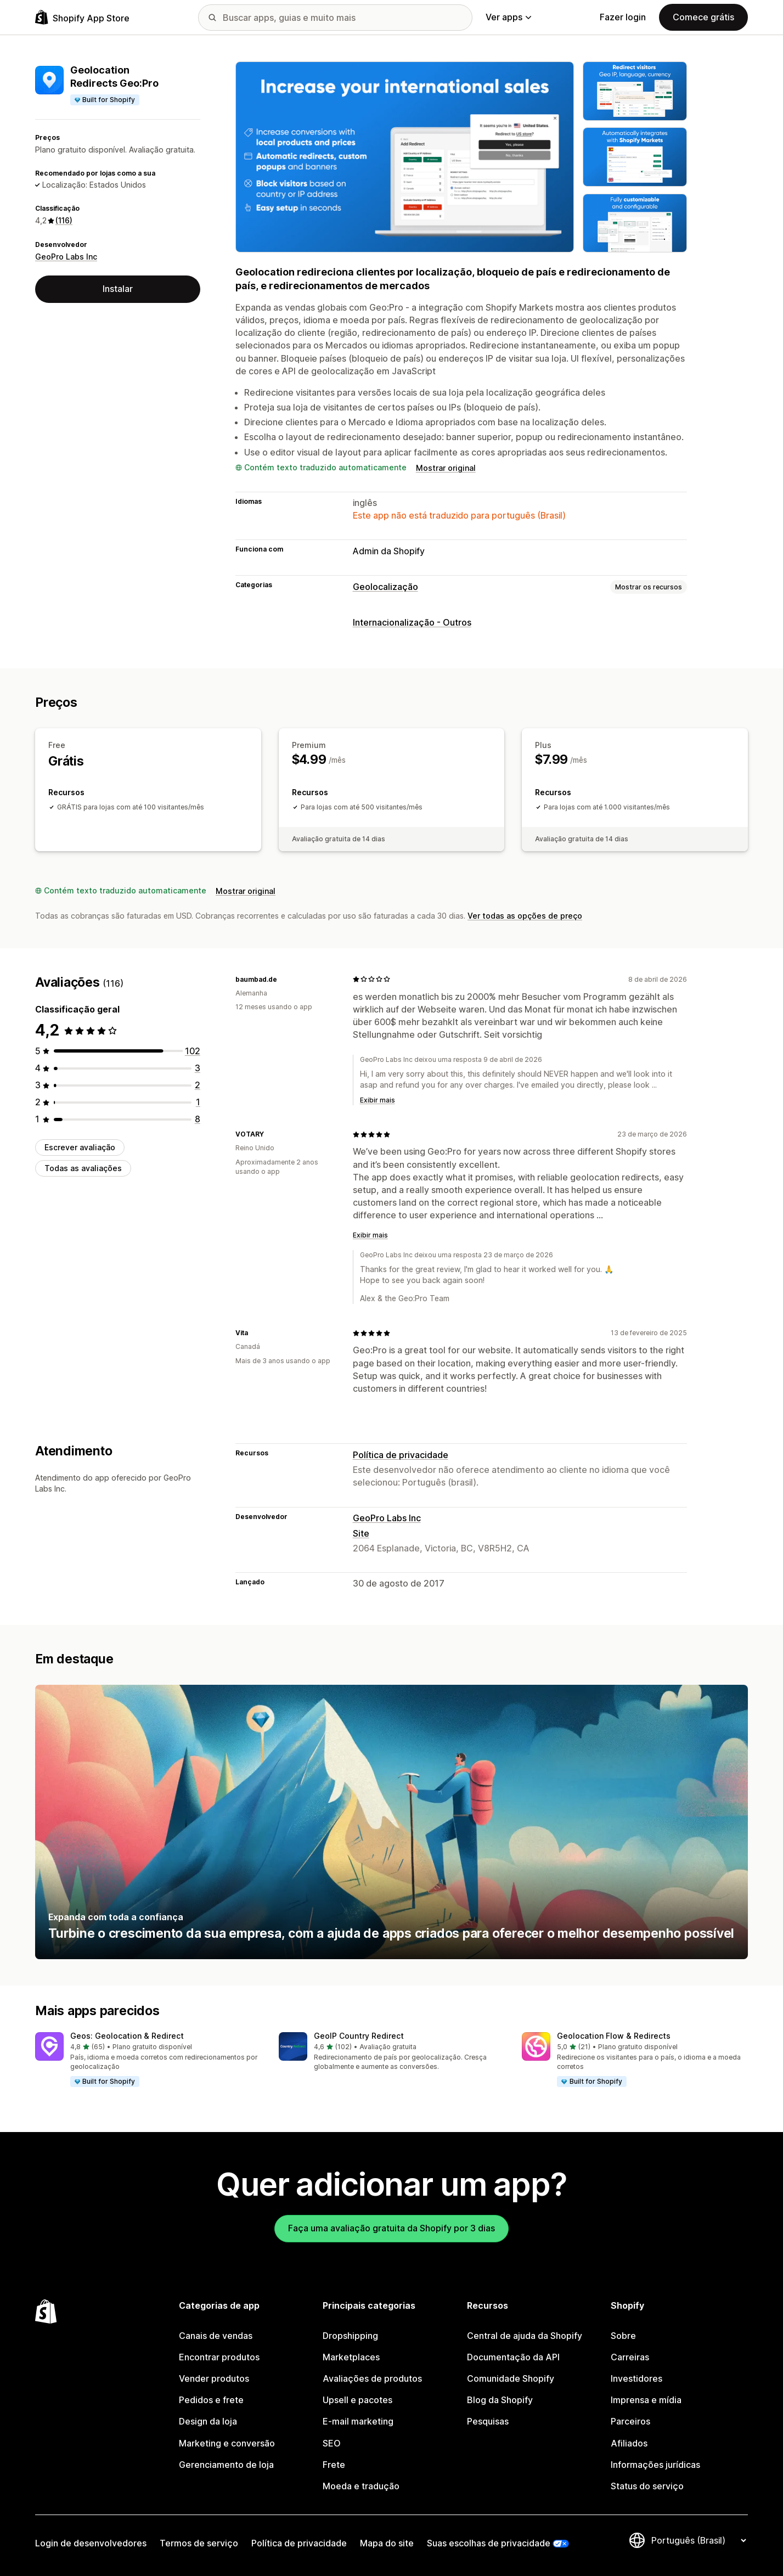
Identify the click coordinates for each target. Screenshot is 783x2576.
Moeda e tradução (361, 2486)
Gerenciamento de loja (226, 2464)
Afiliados (629, 2443)
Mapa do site (387, 2543)
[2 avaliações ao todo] (197, 1084)
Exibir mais (377, 1100)
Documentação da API (513, 2357)
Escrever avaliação (79, 1147)
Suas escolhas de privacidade (488, 2543)
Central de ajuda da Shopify (524, 2335)
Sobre (623, 2335)
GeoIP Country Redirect (359, 2035)
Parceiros (630, 2421)
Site (361, 1533)
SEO (332, 2443)
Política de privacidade (400, 1454)
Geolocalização (385, 586)
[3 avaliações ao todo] (197, 1067)
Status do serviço (647, 2486)
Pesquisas (488, 2421)
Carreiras (630, 2357)
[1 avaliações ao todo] (198, 1101)
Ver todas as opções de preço (524, 915)
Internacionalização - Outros (412, 622)
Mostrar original (446, 468)
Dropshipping (350, 2335)
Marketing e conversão (227, 2443)
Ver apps (508, 17)
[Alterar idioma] (698, 2540)
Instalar (118, 288)
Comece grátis (703, 17)
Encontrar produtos (219, 2357)
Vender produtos (214, 2378)
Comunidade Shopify (510, 2378)
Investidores (636, 2378)
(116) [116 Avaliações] (63, 220)
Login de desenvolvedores (91, 2543)
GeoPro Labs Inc (66, 256)
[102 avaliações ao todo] (192, 1050)
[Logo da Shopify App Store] (82, 17)
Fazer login (623, 17)
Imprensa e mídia (646, 2399)
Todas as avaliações (83, 1168)
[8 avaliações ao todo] (197, 1118)
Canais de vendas (215, 2335)
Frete (334, 2464)
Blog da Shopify (500, 2399)
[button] (148, 2060)
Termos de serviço (199, 2543)
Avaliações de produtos (372, 2378)
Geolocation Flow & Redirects (614, 2035)
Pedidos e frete (211, 2399)
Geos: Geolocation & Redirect (127, 2035)
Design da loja (208, 2421)
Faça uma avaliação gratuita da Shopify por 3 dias (391, 2228)
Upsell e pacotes (357, 2399)
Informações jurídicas (655, 2464)
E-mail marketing (358, 2421)
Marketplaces (351, 2357)
